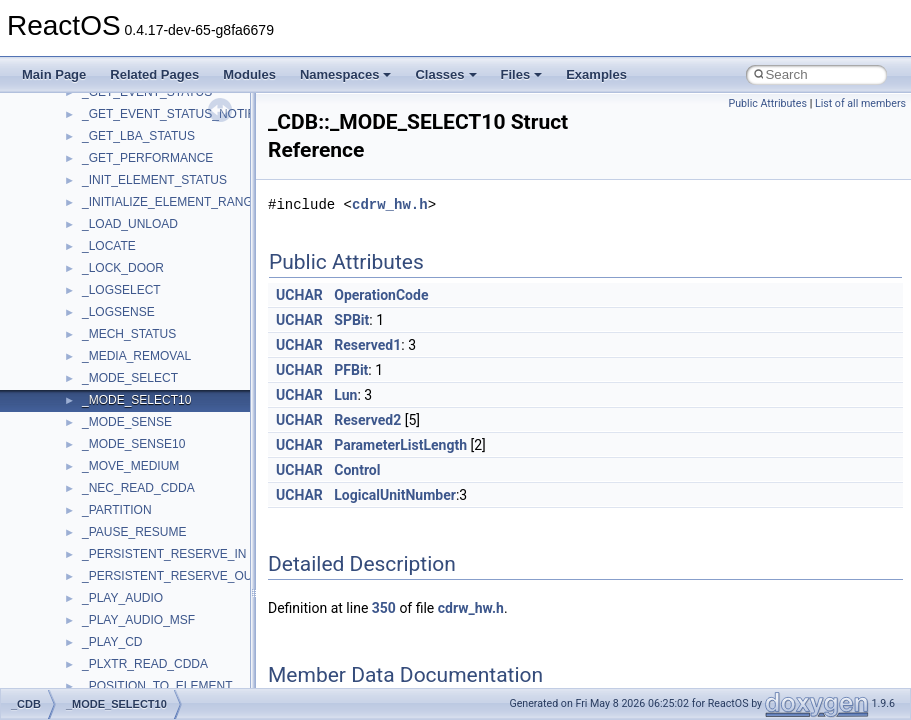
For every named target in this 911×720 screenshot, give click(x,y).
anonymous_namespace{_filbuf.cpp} (162, 659)
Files (522, 74)
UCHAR (299, 295)
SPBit (351, 320)
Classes (445, 74)
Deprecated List (76, 461)
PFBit (351, 370)
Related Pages (154, 74)
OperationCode (381, 295)
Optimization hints (81, 351)
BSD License (68, 395)
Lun (345, 395)
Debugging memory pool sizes (114, 241)
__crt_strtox (97, 615)
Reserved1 (367, 345)
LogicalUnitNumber (395, 495)
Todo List (58, 439)
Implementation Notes (92, 373)
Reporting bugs (74, 263)
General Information (87, 417)
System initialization (86, 307)
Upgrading (61, 131)
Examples (596, 74)
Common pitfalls (77, 219)
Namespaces (346, 74)
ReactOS (42, 109)
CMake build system (88, 197)
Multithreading (71, 329)
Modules (249, 74)
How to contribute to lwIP (100, 175)
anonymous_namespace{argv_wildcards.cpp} (186, 681)
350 (384, 608)
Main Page (54, 74)
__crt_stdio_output (115, 593)
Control (357, 470)
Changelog (63, 153)
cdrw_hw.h (390, 204)
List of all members (860, 103)
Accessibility (98, 637)
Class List (76, 549)
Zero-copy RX (71, 285)
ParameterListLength (400, 445)
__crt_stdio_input (111, 571)
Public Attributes (767, 103)
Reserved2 (367, 420)
